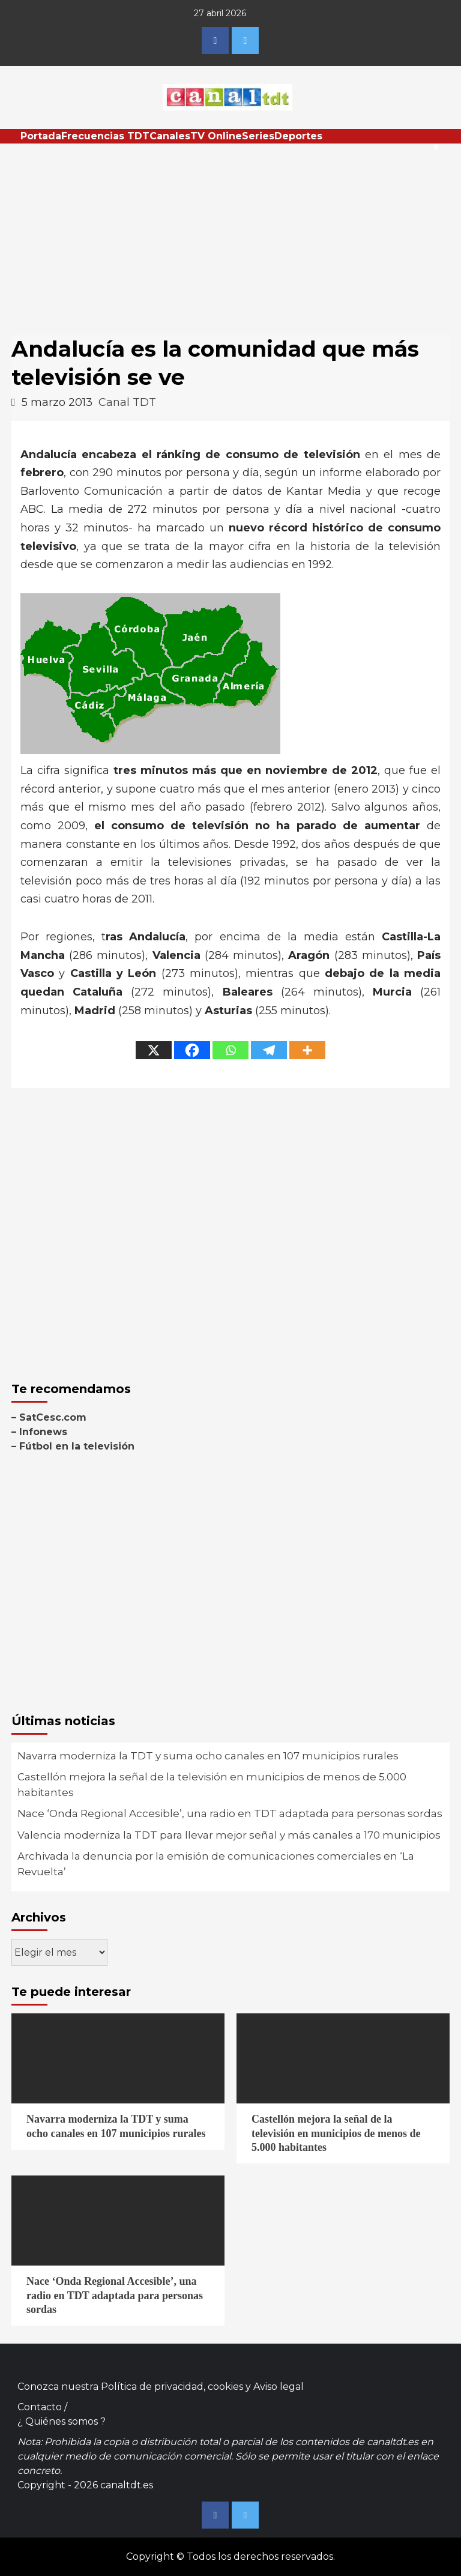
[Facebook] (192, 1050)
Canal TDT (127, 402)
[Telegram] (269, 1050)
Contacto (39, 2407)
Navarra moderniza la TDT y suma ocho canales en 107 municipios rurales (208, 1756)
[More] (307, 1050)
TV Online (216, 136)
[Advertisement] (230, 234)
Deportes (298, 136)
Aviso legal (278, 2386)
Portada (40, 136)
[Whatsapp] (230, 1050)
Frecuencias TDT (105, 136)
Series (258, 136)
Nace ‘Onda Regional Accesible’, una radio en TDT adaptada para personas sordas (229, 1813)
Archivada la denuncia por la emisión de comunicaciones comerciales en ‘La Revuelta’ (215, 1864)
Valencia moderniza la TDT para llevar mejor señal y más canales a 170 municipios (229, 1835)
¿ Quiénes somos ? (61, 2421)
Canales (169, 136)
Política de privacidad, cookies (172, 2386)
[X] (154, 1050)
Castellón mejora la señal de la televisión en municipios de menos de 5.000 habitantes (211, 1784)
